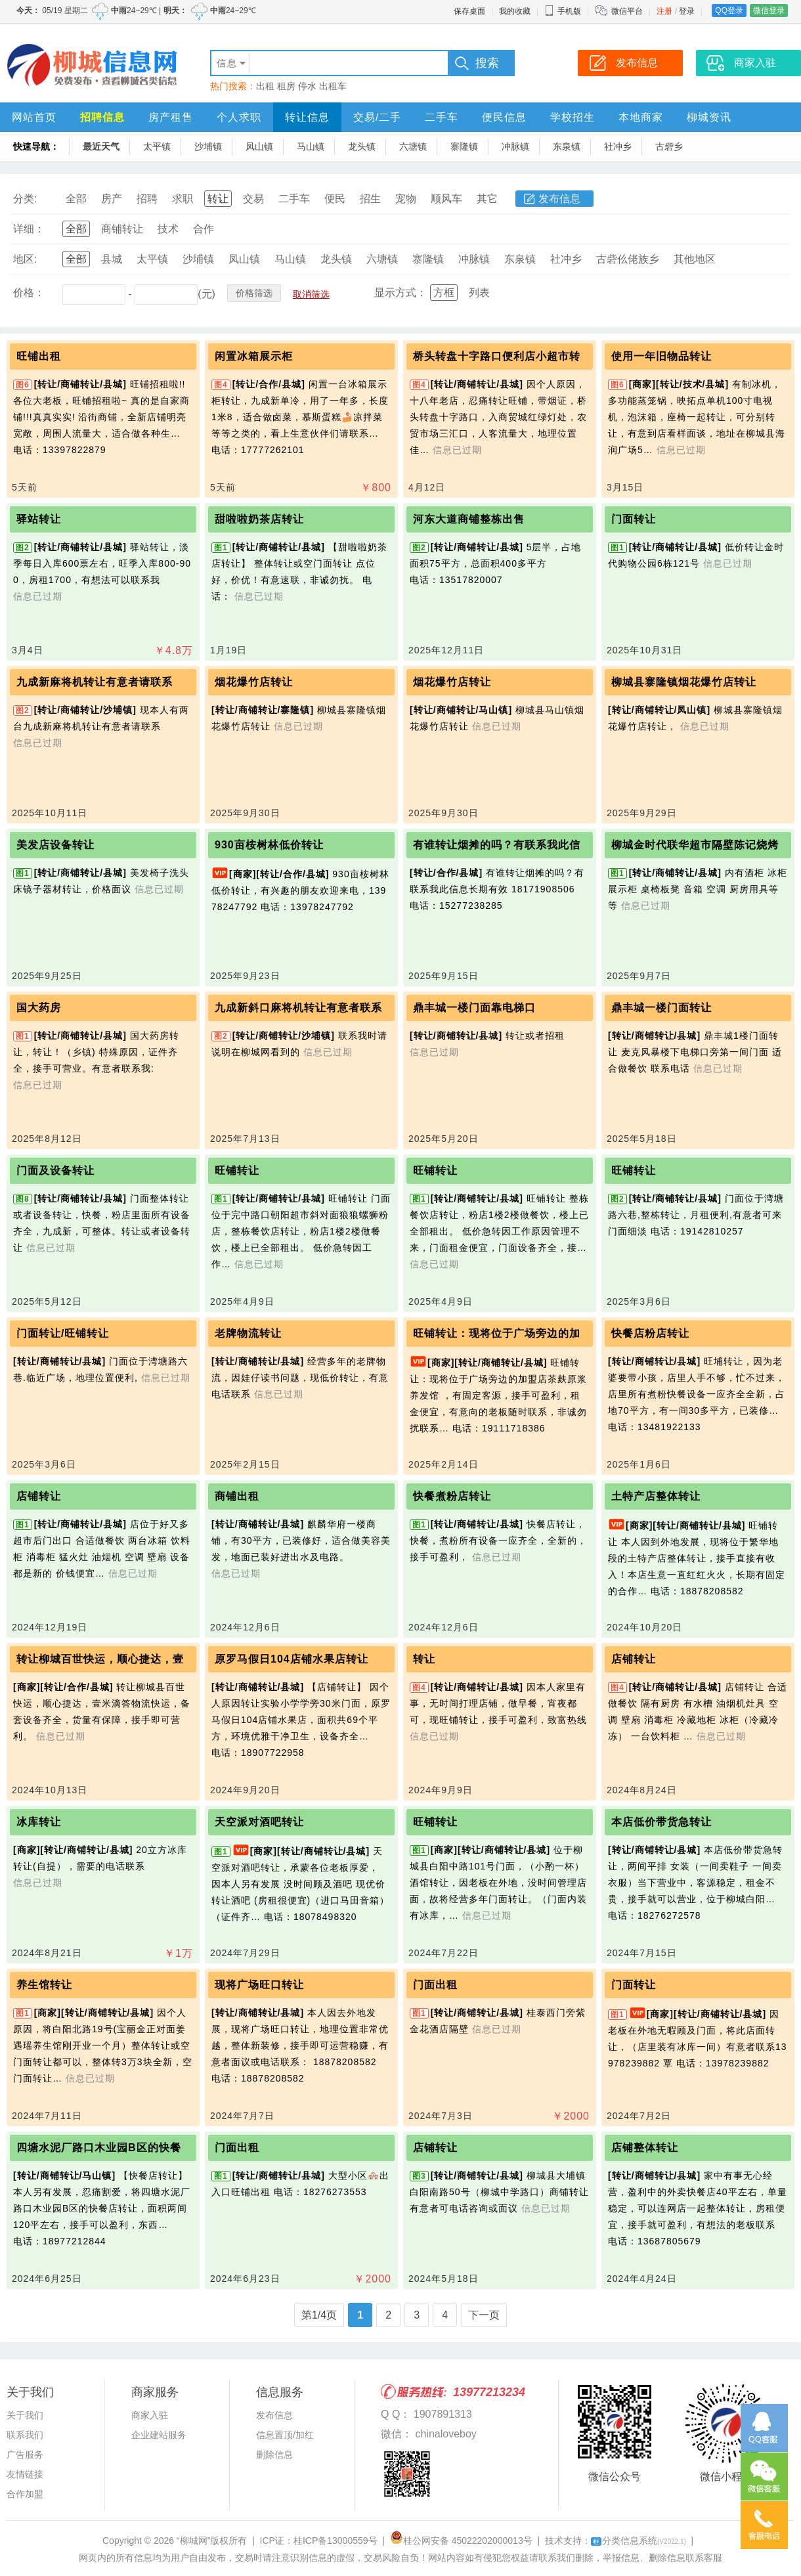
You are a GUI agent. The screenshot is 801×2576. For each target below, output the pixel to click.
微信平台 (627, 11)
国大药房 (38, 1007)
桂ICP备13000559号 (335, 2540)
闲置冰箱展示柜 (254, 356)
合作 (203, 228)
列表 (479, 292)
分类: (25, 198)
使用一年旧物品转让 (661, 356)
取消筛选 (311, 294)
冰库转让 (38, 1821)
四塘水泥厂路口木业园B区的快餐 (98, 2147)
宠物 (405, 198)
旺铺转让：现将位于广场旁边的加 (496, 1333)
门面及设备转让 (55, 1170)
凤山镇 (259, 146)
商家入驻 (149, 2415)
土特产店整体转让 (656, 1496)
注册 (664, 11)
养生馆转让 (44, 1984)
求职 (182, 198)
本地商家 (640, 117)
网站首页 (34, 117)
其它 (487, 198)
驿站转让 (38, 519)
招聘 (147, 198)
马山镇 (310, 146)
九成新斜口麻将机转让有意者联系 (298, 1007)
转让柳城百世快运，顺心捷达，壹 (100, 1659)
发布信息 (559, 198)
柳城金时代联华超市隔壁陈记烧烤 (695, 844)
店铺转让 (38, 1496)
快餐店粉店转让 (650, 1333)
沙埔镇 (208, 146)
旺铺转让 (237, 1170)
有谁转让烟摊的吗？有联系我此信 (496, 844)
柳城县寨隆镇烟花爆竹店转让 (683, 682)
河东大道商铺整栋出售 (469, 519)
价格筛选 (254, 293)
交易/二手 (377, 117)
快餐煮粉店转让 (452, 1496)
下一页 (484, 2315)
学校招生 (572, 117)
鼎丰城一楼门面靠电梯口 (474, 1007)
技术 (168, 228)
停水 (307, 86)
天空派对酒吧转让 (259, 1821)
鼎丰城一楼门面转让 (661, 1007)
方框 (443, 292)
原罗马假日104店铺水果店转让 (291, 1659)
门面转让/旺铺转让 (62, 1333)
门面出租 (435, 1984)
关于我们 (25, 2415)
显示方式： (400, 292)
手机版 (562, 11)
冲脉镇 (515, 146)
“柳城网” (193, 2540)
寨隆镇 (464, 146)
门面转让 (633, 519)
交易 (253, 198)
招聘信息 (102, 117)
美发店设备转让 (55, 844)
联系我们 (25, 2435)
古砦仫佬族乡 (627, 259)
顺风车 (446, 198)
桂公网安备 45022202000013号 (461, 2540)
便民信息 (504, 117)
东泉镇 (566, 146)
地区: (25, 259)
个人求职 (239, 117)
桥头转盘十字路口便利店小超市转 (496, 356)
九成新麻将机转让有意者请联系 (94, 682)
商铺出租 (237, 1496)
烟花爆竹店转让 (254, 682)
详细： (29, 228)
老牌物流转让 (248, 1333)
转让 (217, 198)
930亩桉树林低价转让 (269, 844)
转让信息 (307, 117)
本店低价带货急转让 (661, 1821)
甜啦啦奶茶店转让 (259, 519)
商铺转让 (122, 228)
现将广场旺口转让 (259, 1984)
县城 (111, 259)
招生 (370, 198)
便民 (334, 198)
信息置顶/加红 (285, 2435)
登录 (687, 11)
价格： (29, 292)
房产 (111, 198)
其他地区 (695, 259)
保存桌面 (469, 11)
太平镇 (157, 146)
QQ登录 (729, 10)
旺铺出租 (38, 356)
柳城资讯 (709, 117)
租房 (286, 86)
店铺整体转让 (644, 2147)
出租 (265, 86)
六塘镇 (413, 146)
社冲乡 (618, 146)
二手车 (441, 117)
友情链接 (25, 2474)
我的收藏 (514, 11)
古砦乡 (669, 146)
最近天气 (101, 146)
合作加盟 (25, 2494)
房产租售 (170, 117)
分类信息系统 (638, 2540)
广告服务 (25, 2454)
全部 (76, 198)
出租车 (333, 86)
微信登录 (769, 10)
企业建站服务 (158, 2435)
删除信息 (274, 2454)
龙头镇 (362, 146)
